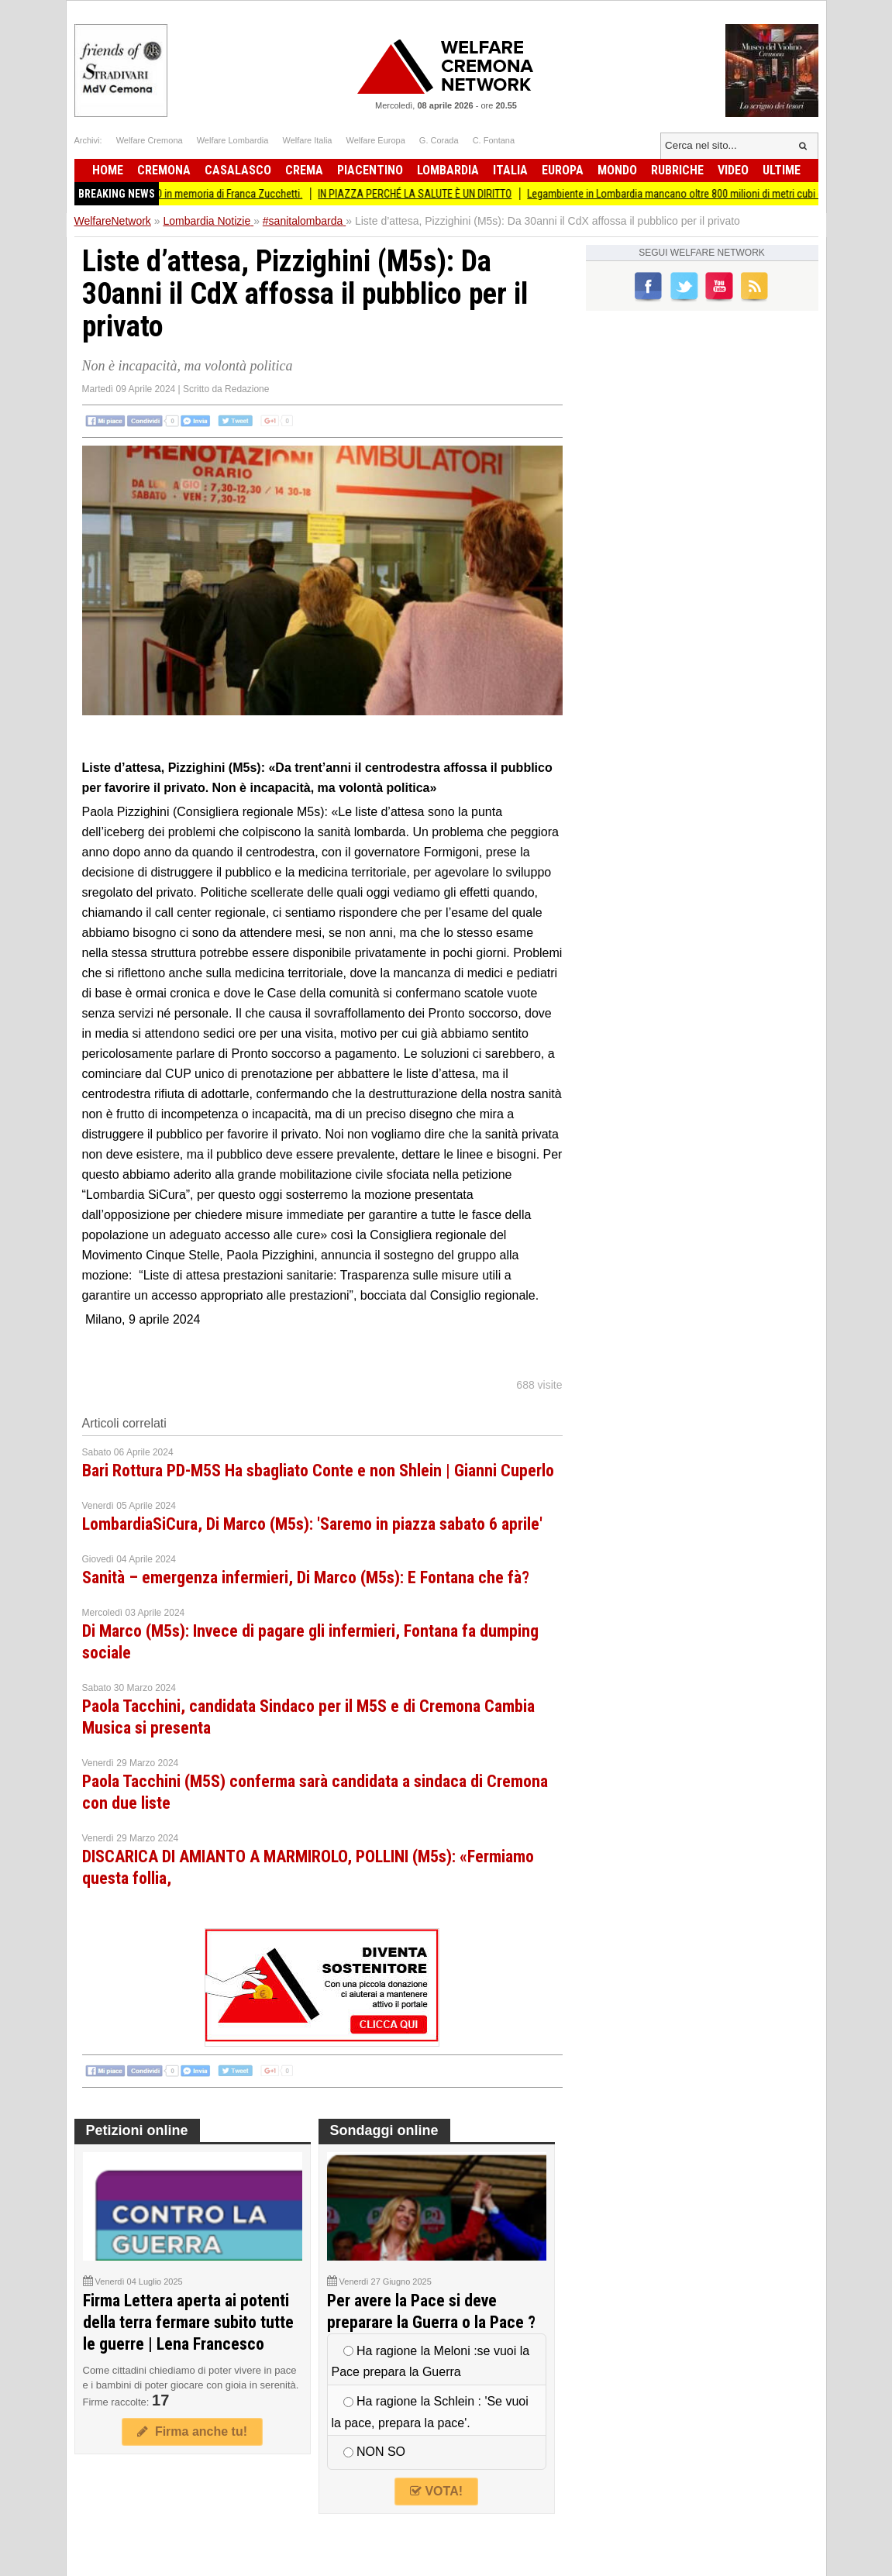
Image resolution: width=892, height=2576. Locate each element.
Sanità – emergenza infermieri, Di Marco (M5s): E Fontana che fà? (305, 1577)
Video (733, 170)
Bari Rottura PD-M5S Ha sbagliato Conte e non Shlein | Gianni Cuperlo (318, 1470)
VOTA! (436, 2491)
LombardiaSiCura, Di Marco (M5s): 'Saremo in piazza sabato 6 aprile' (312, 1524)
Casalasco (238, 170)
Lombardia (448, 170)
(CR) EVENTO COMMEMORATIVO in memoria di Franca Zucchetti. (179, 194)
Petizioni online (137, 2130)
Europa (563, 170)
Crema (304, 170)
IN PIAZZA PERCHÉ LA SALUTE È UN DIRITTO (430, 194)
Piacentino (370, 170)
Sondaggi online (384, 2130)
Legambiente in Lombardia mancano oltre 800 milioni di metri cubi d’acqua (705, 194)
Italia (510, 170)
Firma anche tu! (192, 2431)
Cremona (164, 170)
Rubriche (677, 170)
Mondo (617, 170)
